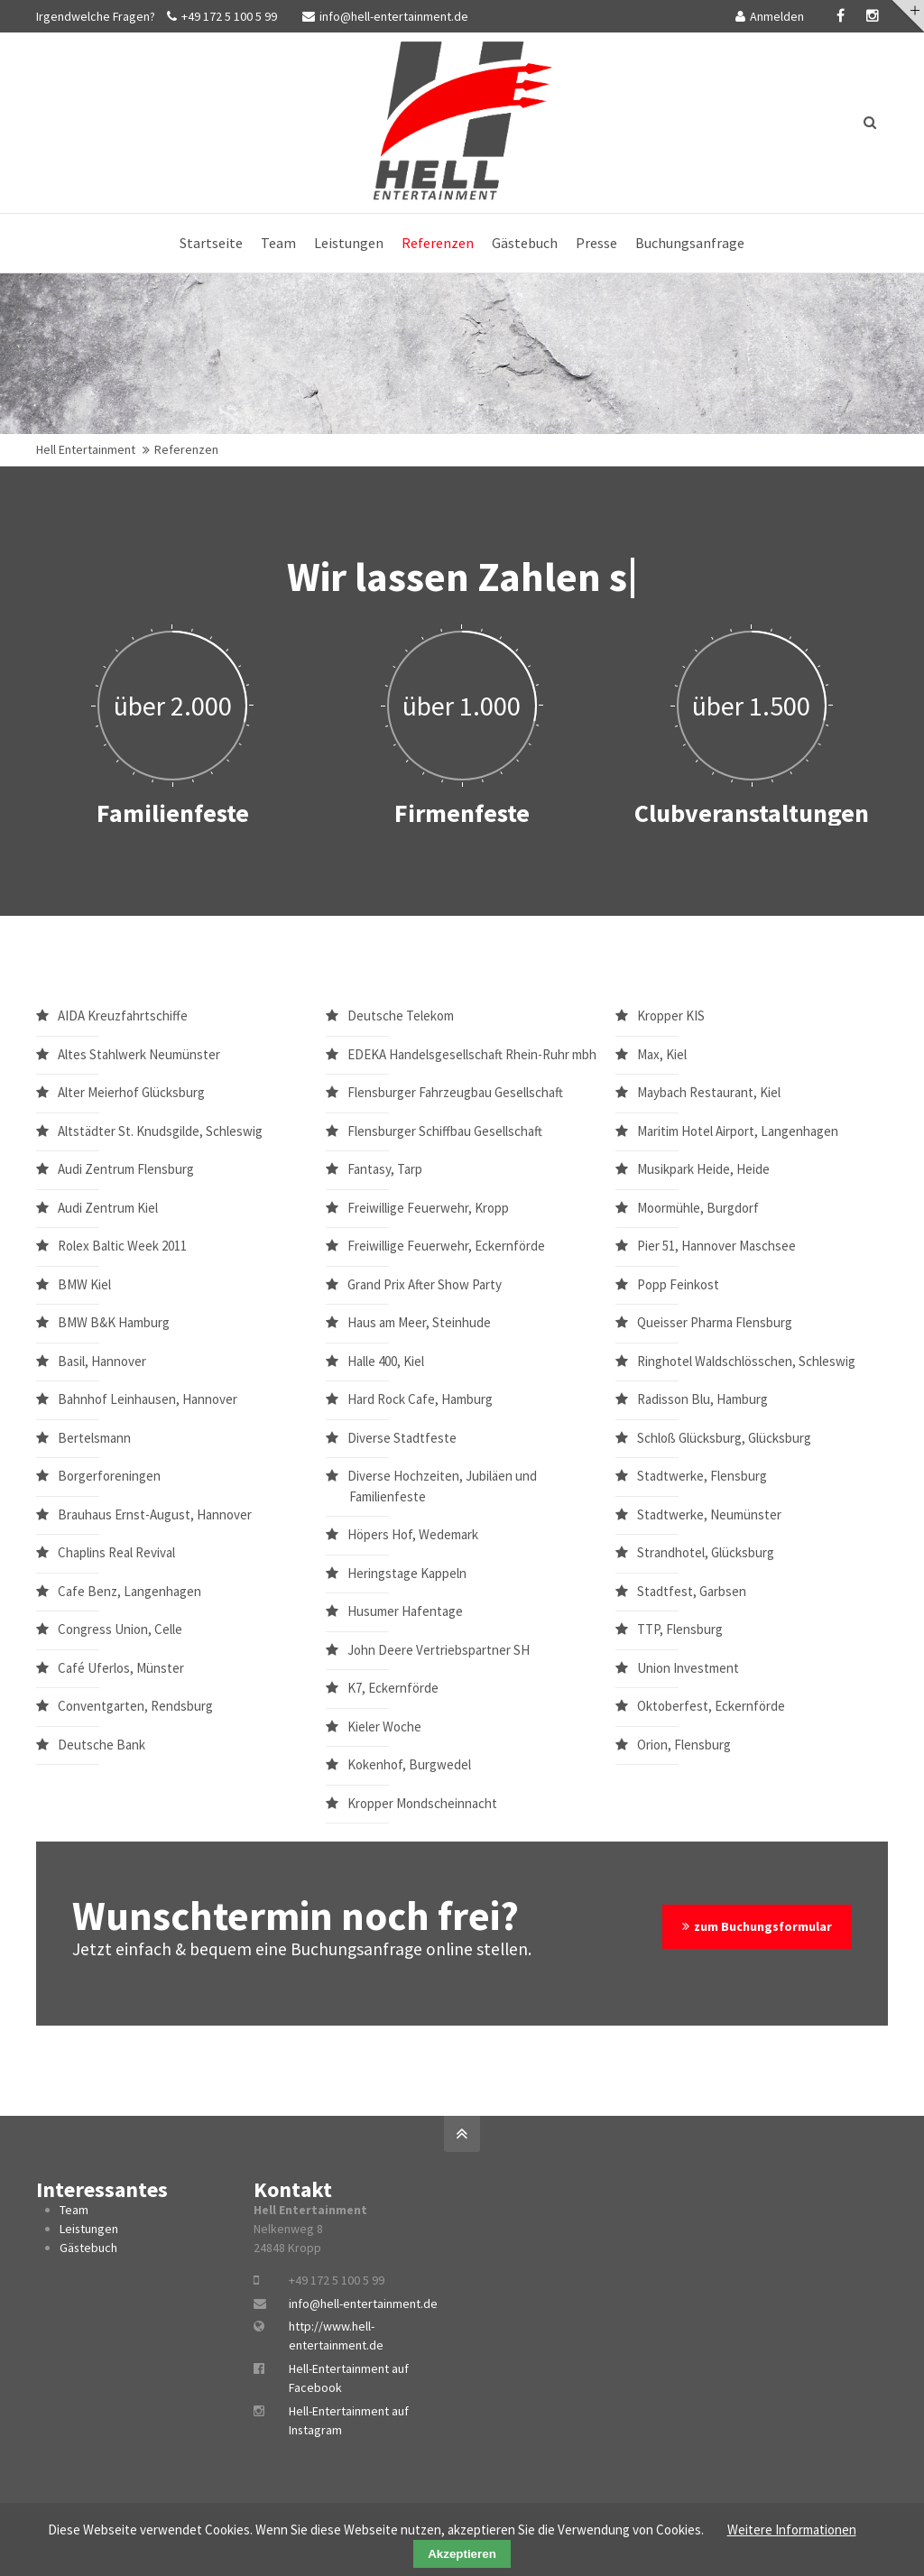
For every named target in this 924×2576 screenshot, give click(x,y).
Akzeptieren (462, 2554)
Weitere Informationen (791, 2529)
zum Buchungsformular (763, 1926)
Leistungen (89, 2229)
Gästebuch (88, 2247)
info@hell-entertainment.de (385, 16)
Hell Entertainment (85, 449)
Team (74, 2210)
